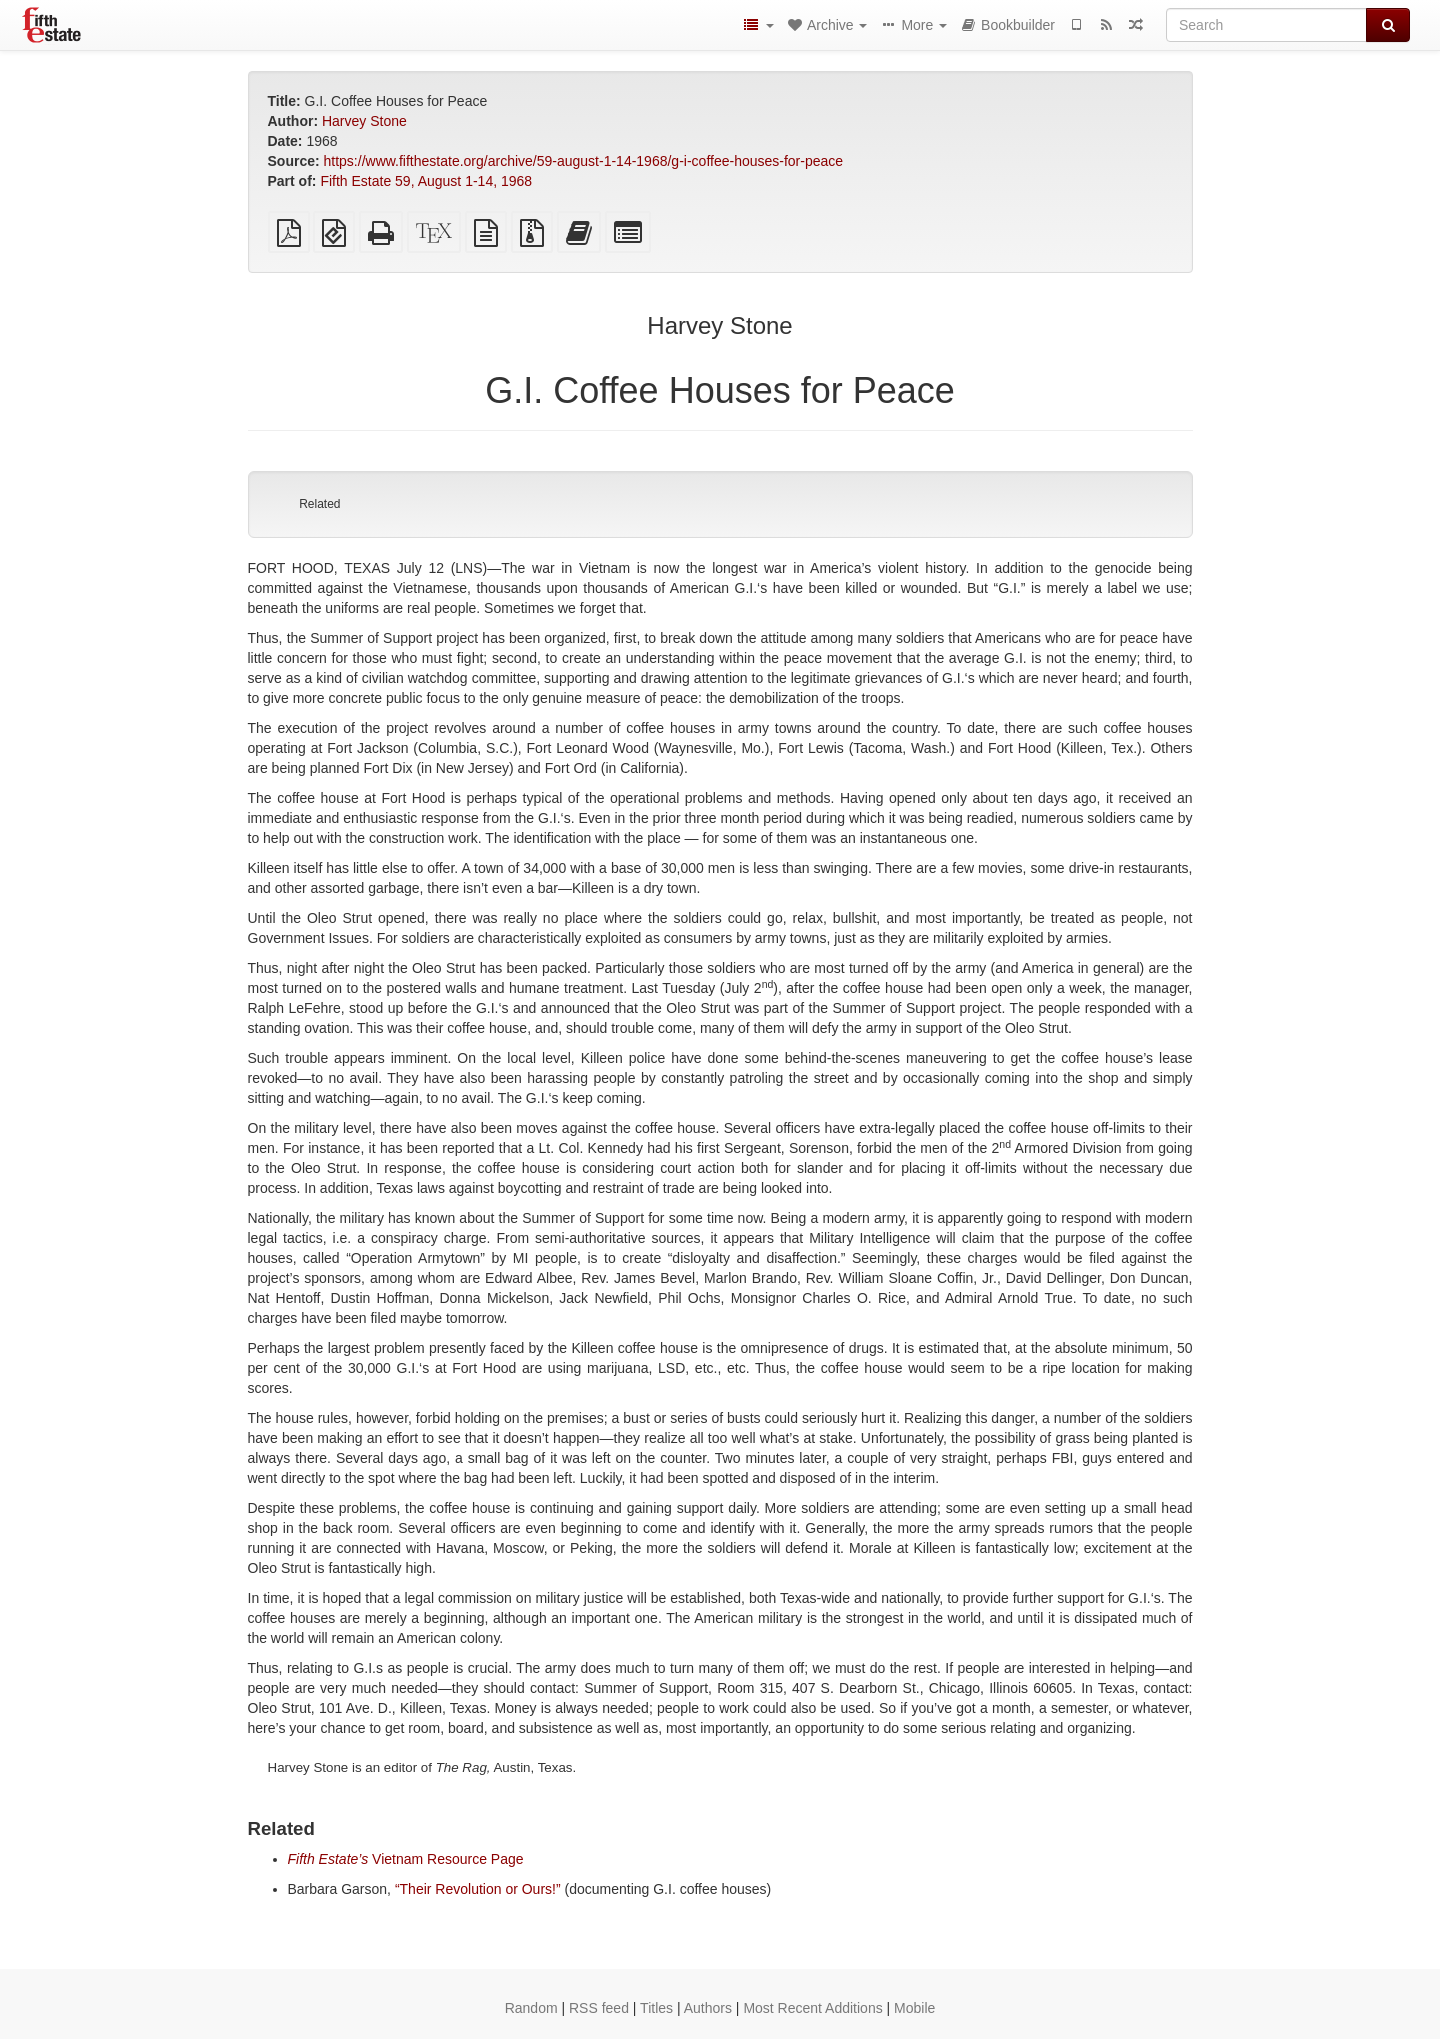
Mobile (914, 2008)
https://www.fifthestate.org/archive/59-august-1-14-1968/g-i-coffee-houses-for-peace (584, 161)
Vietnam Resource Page (406, 1859)
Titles (656, 2008)
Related (319, 504)
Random (531, 2008)
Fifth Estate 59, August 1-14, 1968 (426, 181)
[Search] (1266, 25)
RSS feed (599, 2008)
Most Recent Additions (812, 2008)
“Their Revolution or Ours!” (478, 1889)
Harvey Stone (364, 121)
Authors (708, 2008)
